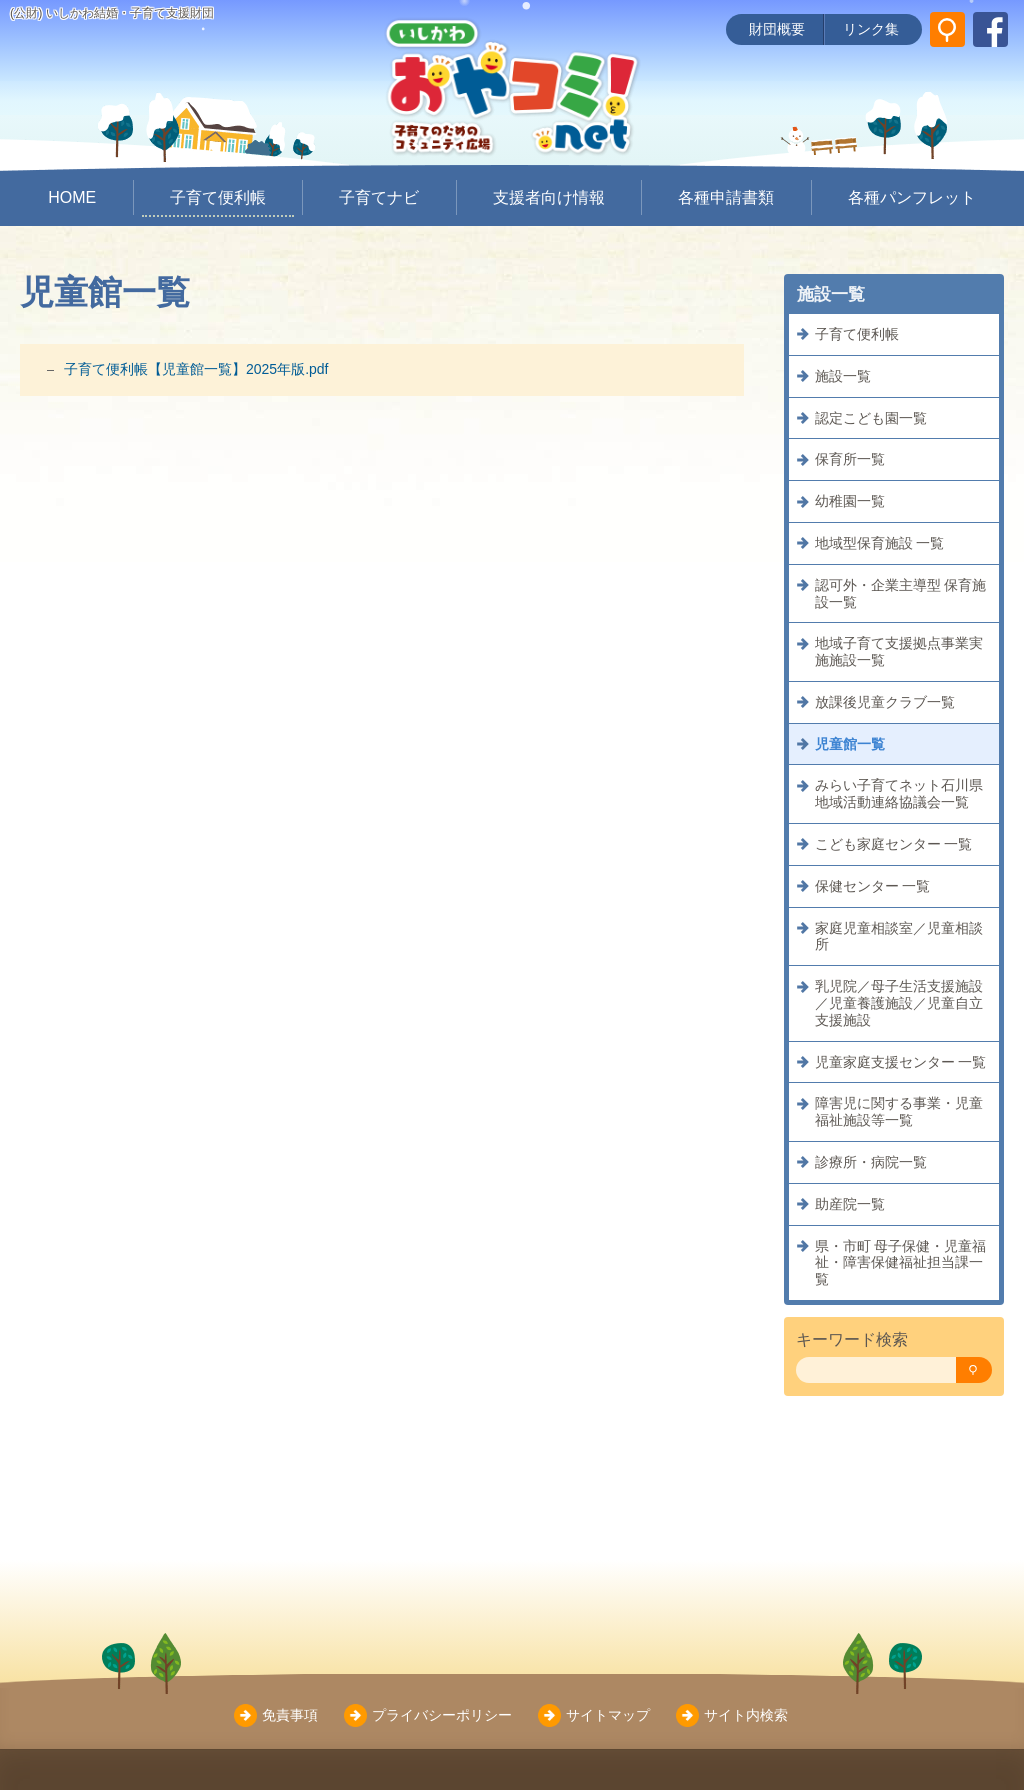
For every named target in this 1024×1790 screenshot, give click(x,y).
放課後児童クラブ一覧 (885, 702)
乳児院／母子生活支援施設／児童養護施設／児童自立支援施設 (899, 1003)
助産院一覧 (850, 1204)
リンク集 (871, 29)
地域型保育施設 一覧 (880, 543)
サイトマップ (608, 1715)
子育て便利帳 (218, 197)
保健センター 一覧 (873, 886)
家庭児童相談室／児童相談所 (899, 936)
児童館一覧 (850, 744)
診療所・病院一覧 (871, 1162)
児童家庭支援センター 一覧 (901, 1062)
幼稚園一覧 (850, 501)
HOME (72, 197)
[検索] (974, 1370)
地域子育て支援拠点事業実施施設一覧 (899, 651)
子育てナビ (379, 197)
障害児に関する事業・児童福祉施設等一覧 (899, 1111)
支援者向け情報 (549, 197)
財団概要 (777, 29)
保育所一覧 (850, 459)
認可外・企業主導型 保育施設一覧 (901, 593)
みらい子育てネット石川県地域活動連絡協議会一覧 (899, 793)
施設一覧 (843, 376)
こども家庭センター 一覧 (894, 844)
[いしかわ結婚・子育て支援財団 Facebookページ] (990, 29)
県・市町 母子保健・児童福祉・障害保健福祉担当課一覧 (901, 1263)
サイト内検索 (746, 1715)
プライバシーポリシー (442, 1715)
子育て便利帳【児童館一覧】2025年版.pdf (196, 369)
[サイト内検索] (947, 29)
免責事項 (290, 1715)
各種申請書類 (726, 197)
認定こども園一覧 (871, 418)
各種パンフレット (912, 197)
